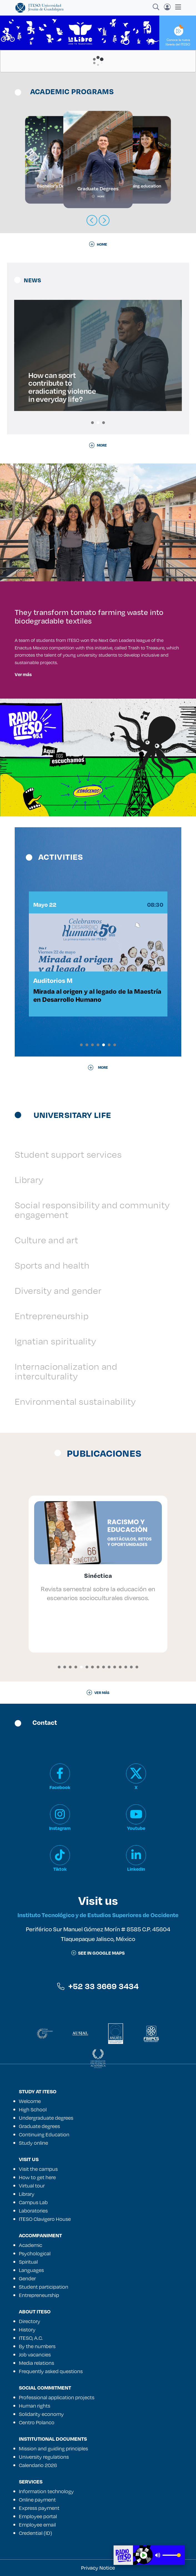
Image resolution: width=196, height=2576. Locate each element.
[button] (92, 422)
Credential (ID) (35, 2533)
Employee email (37, 2524)
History (27, 2329)
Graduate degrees (39, 2126)
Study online (33, 2142)
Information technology (46, 2491)
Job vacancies (35, 2354)
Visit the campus (38, 2169)
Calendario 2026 (38, 2465)
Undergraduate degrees (46, 2117)
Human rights (34, 2405)
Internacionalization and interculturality (66, 1371)
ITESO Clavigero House (45, 2219)
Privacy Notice (98, 2567)
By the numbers (37, 2346)
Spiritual (28, 2261)
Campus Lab (33, 2202)
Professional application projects (56, 2397)
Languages (31, 2270)
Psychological (35, 2253)
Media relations (36, 2362)
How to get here (37, 2177)
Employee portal (38, 2516)
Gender (27, 2278)
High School (33, 2109)
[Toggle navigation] (176, 7)
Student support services (68, 1154)
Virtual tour (32, 2185)
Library (29, 1179)
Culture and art (46, 1239)
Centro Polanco (36, 2422)
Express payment (39, 2508)
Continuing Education (44, 2134)
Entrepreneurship (52, 1315)
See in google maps (98, 1953)
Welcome (30, 2101)
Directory (29, 2321)
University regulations (44, 2456)
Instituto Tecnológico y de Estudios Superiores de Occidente (98, 1914)
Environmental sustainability (75, 1401)
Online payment (37, 2499)
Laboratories (33, 2210)
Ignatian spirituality (55, 1340)
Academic (30, 2245)
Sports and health (52, 1265)
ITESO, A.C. (31, 2337)
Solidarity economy (41, 2414)
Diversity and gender (58, 1290)
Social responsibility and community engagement (92, 1209)
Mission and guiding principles (53, 2448)
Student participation (43, 2286)
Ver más (23, 674)
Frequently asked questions (51, 2371)
